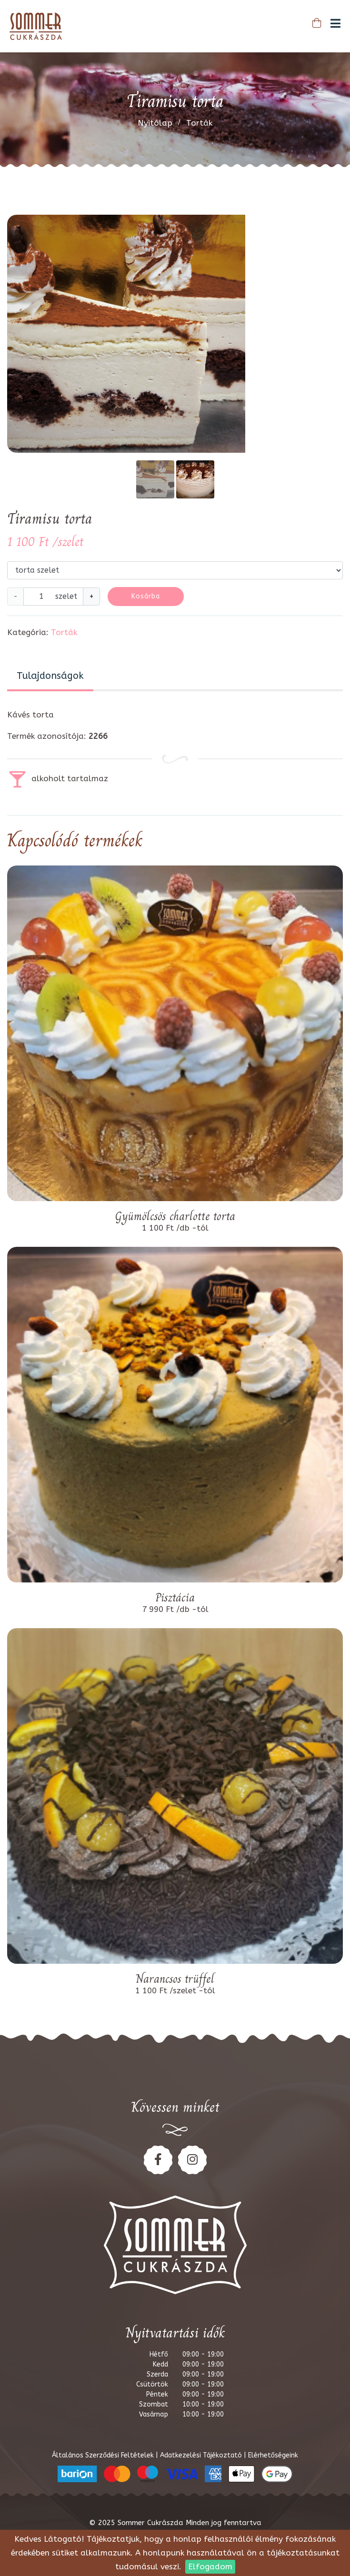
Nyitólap (155, 123)
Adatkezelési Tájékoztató (202, 2455)
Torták (199, 123)
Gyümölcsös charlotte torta (175, 1216)
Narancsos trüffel (175, 1979)
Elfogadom (210, 2566)
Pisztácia (175, 1597)
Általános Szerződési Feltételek (104, 2455)
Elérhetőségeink (273, 2455)
